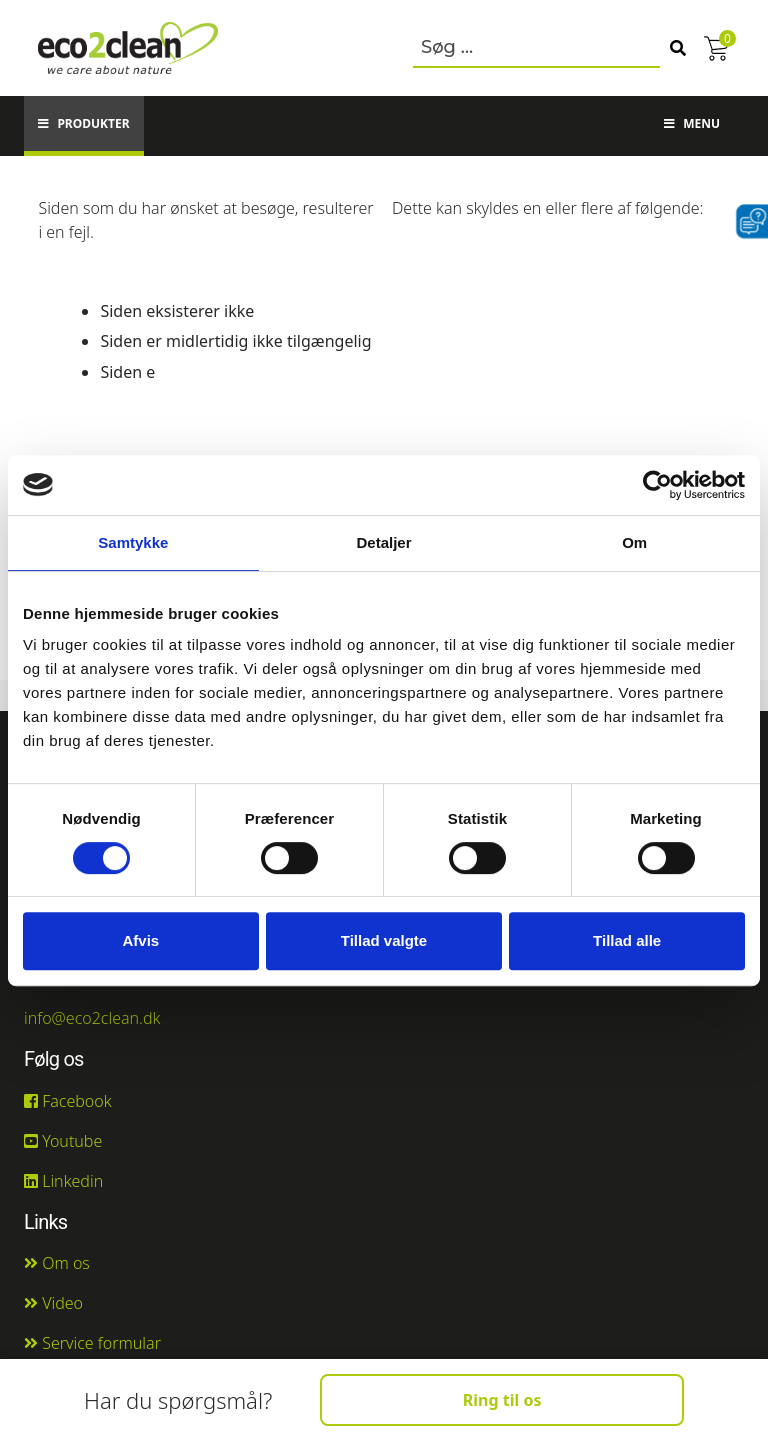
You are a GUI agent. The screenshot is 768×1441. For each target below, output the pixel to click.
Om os (57, 1263)
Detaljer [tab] (383, 542)
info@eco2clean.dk (92, 1018)
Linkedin (63, 1181)
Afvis (140, 940)
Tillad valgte (384, 940)
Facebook (68, 1101)
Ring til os (502, 1400)
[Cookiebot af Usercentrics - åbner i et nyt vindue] (657, 485)
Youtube (63, 1141)
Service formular (92, 1343)
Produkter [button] (83, 123)
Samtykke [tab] (133, 542)
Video (53, 1303)
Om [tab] (634, 542)
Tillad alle (627, 940)
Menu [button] (692, 123)
